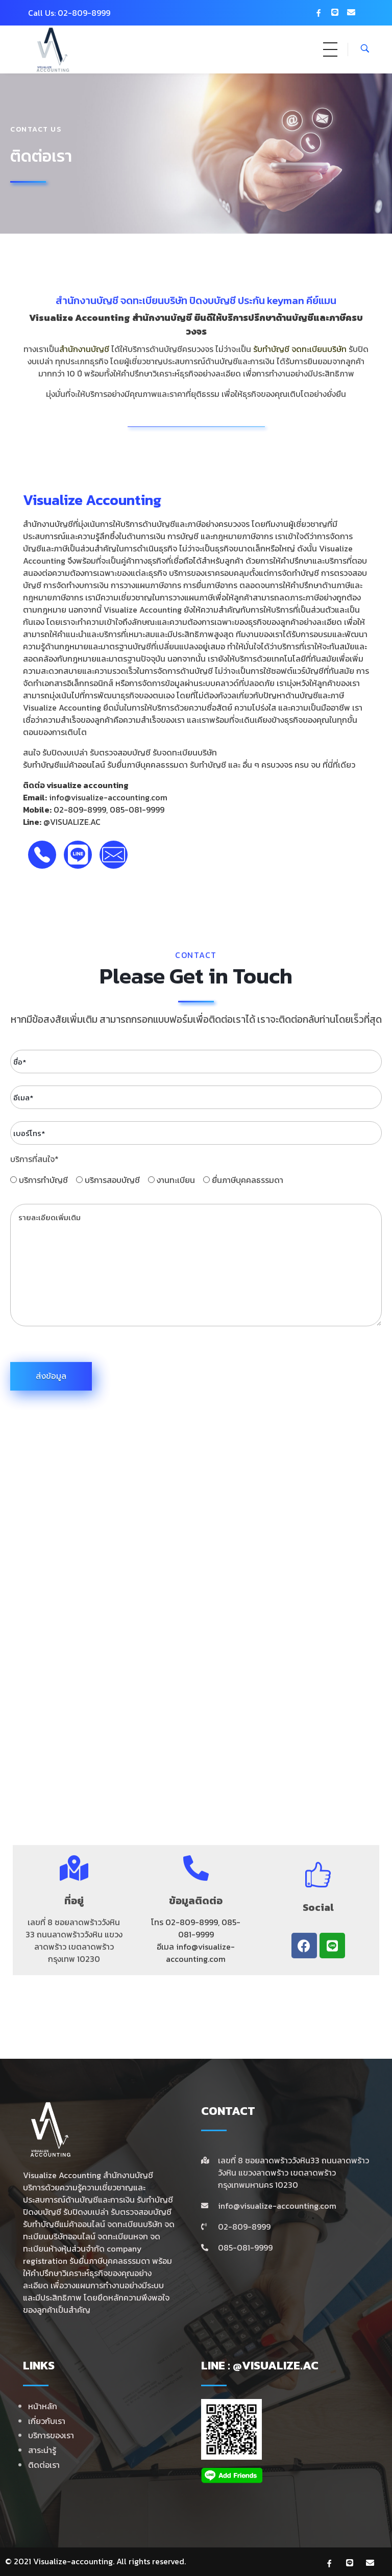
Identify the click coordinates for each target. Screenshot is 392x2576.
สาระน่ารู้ (42, 2450)
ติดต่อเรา (44, 2465)
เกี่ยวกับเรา (46, 2421)
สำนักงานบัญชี (87, 304)
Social (318, 1910)
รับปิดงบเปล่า (65, 752)
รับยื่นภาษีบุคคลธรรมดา (147, 765)
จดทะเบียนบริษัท (319, 352)
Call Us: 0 (45, 13)
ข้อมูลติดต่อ (196, 1904)
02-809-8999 (80, 809)
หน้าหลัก (42, 2406)
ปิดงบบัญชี (42, 2212)
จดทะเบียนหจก (122, 2236)
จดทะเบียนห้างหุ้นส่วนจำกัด (91, 2242)
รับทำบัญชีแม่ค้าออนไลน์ (64, 765)
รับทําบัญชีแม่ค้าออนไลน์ (64, 2224)
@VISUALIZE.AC (72, 822)
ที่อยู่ (74, 1904)
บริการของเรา (51, 2435)
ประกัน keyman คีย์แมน (287, 304)
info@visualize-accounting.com (108, 797)
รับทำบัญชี (271, 352)
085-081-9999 (137, 809)
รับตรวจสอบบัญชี (141, 2212)
